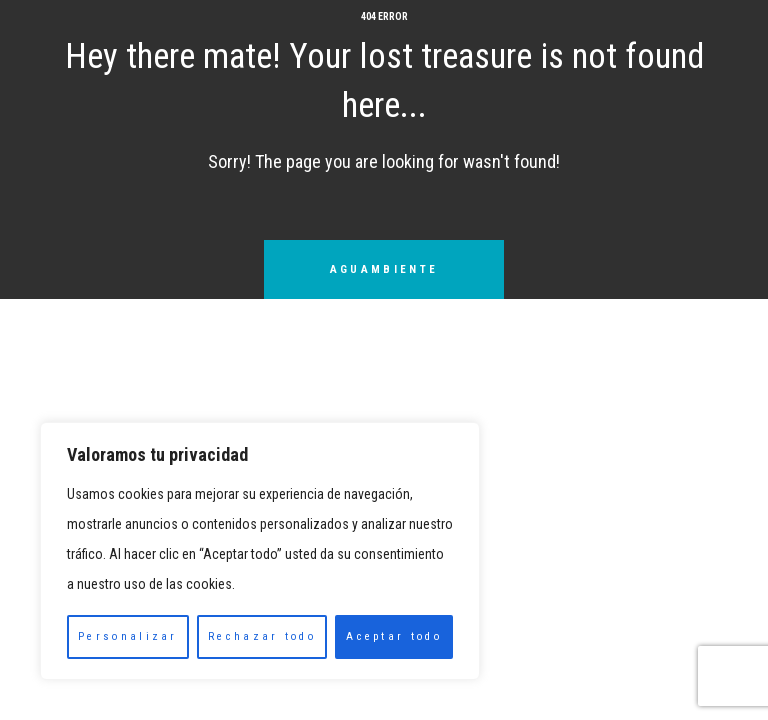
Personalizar (128, 636)
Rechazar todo (262, 636)
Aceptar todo (394, 636)
